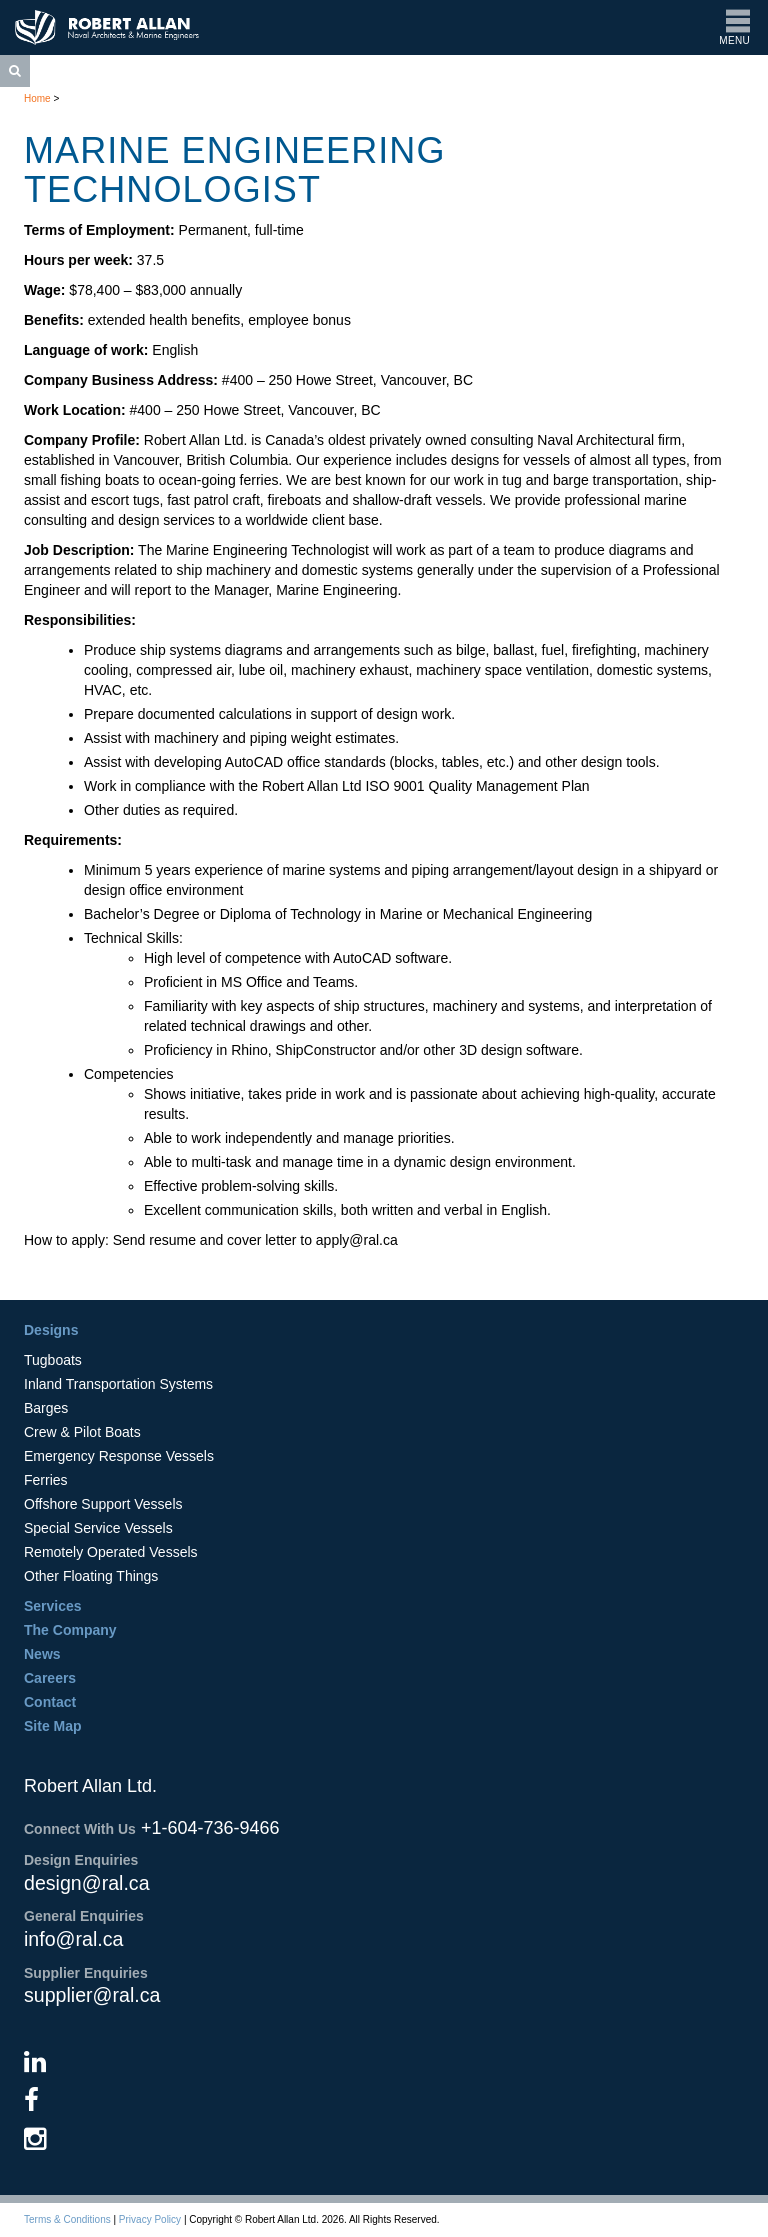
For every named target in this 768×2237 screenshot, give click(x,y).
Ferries (46, 1480)
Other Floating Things (91, 1576)
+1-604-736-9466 (210, 1828)
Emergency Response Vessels (119, 1456)
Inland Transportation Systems (118, 1384)
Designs (51, 1330)
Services (53, 1606)
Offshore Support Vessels (103, 1504)
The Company (70, 1630)
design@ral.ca (87, 1883)
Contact (50, 1702)
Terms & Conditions (67, 2219)
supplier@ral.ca (92, 1995)
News (42, 1654)
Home (37, 98)
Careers (50, 1678)
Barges (46, 1408)
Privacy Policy (150, 2219)
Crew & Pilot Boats (82, 1432)
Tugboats (53, 1360)
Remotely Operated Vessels (111, 1552)
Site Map (53, 1726)
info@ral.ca (73, 1939)
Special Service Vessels (98, 1528)
